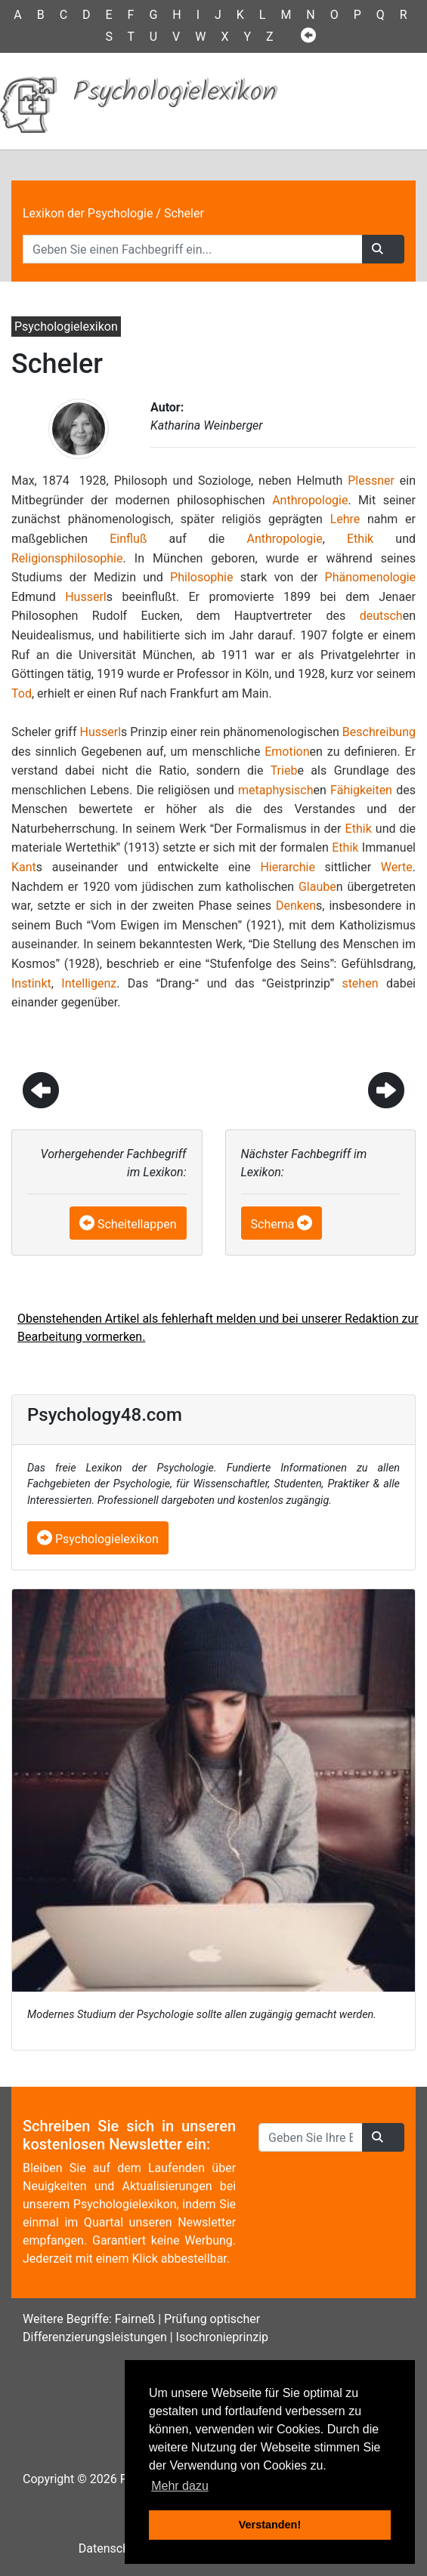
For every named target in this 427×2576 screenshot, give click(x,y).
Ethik (360, 539)
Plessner (371, 480)
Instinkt (31, 983)
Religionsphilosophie (66, 558)
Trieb (284, 770)
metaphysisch (275, 790)
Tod (21, 693)
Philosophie (201, 577)
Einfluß (128, 539)
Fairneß (135, 2319)
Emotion (287, 751)
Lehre (345, 519)
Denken (296, 905)
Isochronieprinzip (222, 2337)
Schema (273, 1224)
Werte (397, 867)
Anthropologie (310, 500)
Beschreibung (379, 732)
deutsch (381, 616)
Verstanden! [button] (270, 2525)
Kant (23, 867)
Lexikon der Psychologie (88, 213)
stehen (360, 983)
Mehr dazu (180, 2485)
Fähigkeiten (361, 790)
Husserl (86, 597)
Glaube (317, 887)
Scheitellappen (137, 1224)
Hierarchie (287, 867)
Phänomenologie (370, 577)
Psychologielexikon (98, 1539)
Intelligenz (88, 983)
